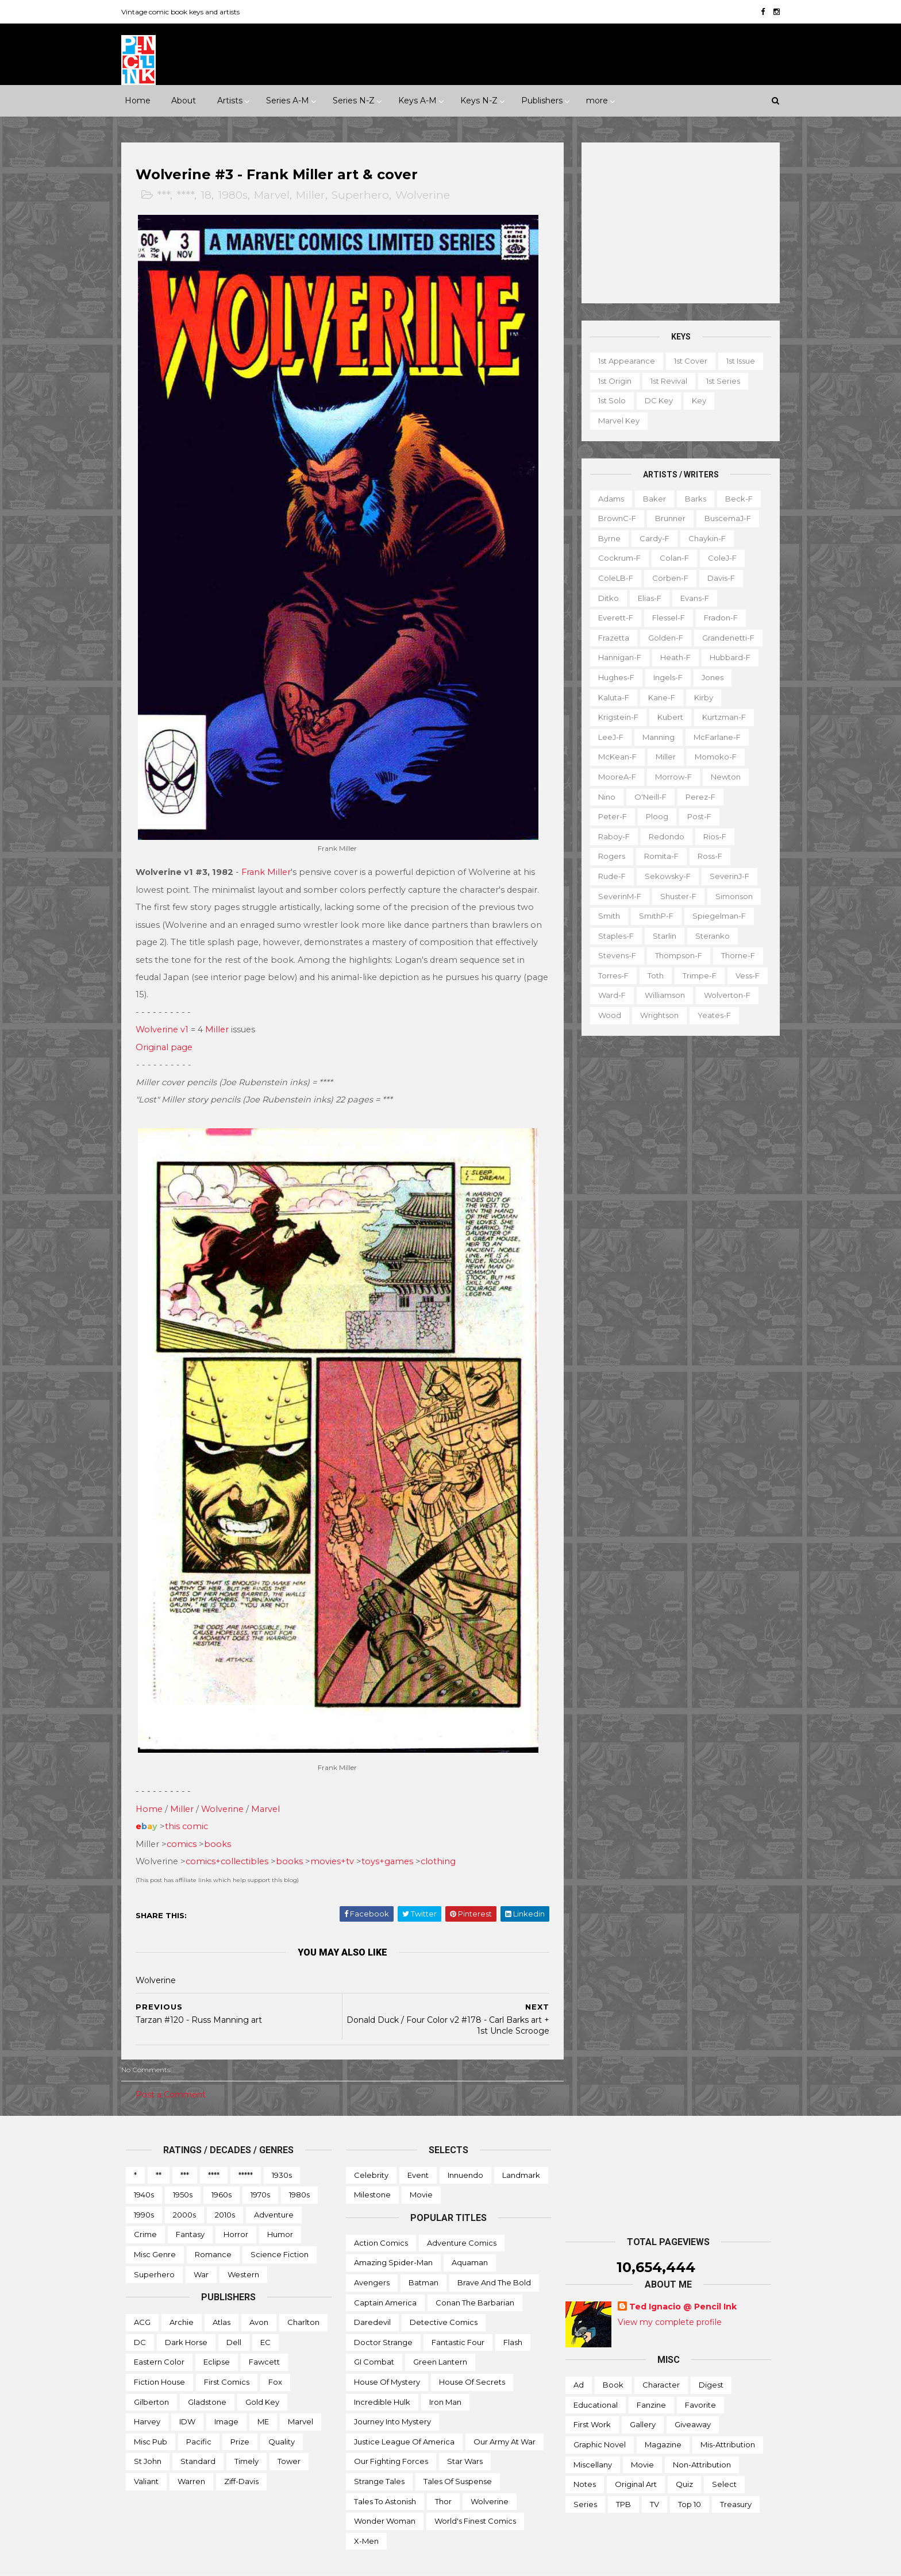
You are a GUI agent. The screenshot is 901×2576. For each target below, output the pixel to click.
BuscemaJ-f (723, 518)
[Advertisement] (676, 223)
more (597, 100)
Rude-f (607, 876)
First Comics (226, 2355)
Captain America (385, 2275)
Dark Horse (186, 2315)
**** (190, 195)
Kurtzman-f (719, 717)
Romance (213, 2227)
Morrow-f (668, 776)
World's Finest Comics (475, 2494)
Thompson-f (674, 955)
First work (592, 2398)
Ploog (652, 816)
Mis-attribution (727, 2418)
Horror (236, 2207)
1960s (221, 2168)
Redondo (662, 835)
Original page (168, 1034)
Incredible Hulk (382, 2375)
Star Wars (465, 2434)
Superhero (365, 195)
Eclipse (216, 2335)
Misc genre (155, 2227)
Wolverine (427, 195)
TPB (623, 2477)
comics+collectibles (231, 1835)
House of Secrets (472, 2355)
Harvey (147, 2395)
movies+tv (337, 1835)
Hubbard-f (725, 657)
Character (661, 2358)
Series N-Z (354, 100)
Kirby (699, 696)
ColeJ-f (717, 557)
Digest (711, 2358)
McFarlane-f (712, 737)
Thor (443, 2474)
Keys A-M (417, 100)
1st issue (736, 360)
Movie (421, 2168)
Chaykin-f (702, 538)
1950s (182, 2168)
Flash (512, 2315)
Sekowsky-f (663, 876)
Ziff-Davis (241, 2454)
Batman (423, 2256)
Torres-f (609, 975)
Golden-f (661, 637)
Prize (239, 2415)
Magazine (663, 2418)
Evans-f (690, 597)
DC (140, 2315)
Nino (602, 796)
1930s (282, 2148)
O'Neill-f (646, 796)
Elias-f (645, 597)
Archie (182, 2295)
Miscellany (592, 2437)
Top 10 (689, 2477)
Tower (289, 2434)
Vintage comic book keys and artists (185, 11)
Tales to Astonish (385, 2474)
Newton (721, 776)
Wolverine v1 (166, 1016)
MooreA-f (613, 776)
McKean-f (613, 756)
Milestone (372, 2168)
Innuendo (465, 2148)
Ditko (604, 597)
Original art (636, 2457)
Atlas (221, 2295)
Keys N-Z (479, 100)
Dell (233, 2315)
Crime (145, 2207)
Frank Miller (270, 859)
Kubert (666, 717)
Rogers (607, 856)
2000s (184, 2188)
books (222, 1817)
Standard (197, 2434)
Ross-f (705, 856)
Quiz (684, 2457)
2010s (225, 2188)
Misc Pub (150, 2415)
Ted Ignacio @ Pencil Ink (683, 2280)
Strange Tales (379, 2454)
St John (147, 2434)
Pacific (198, 2415)
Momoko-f (711, 756)
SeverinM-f (615, 895)
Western (243, 2247)
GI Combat (374, 2335)
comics (186, 1817)
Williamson (660, 995)
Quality (281, 2415)
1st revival (664, 380)
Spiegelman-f (714, 915)
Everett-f (611, 617)
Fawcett (264, 2335)
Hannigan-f (615, 657)
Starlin (660, 935)
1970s (260, 2168)
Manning (654, 737)
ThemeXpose (185, 2561)
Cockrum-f (615, 557)
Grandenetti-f (724, 637)
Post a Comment (175, 2068)
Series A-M (287, 100)
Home (138, 100)
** (158, 2148)
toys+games (392, 1835)
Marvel (276, 195)
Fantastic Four (458, 2315)
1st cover (686, 360)
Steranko (708, 935)
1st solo (607, 400)
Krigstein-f (614, 717)
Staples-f (611, 935)
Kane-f (657, 696)
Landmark (521, 2148)
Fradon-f (716, 617)
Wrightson (655, 1015)
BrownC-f (613, 518)
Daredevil (372, 2295)
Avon (258, 2295)
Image (226, 2395)
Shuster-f (674, 895)
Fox (275, 2355)
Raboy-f (609, 835)
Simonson (729, 895)
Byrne (605, 538)
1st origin (610, 380)
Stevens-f (613, 955)
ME (263, 2395)
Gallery (643, 2398)
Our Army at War (504, 2415)
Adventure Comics (461, 2216)
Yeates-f (709, 1015)
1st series (719, 380)
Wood (605, 1015)
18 (210, 195)
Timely (246, 2434)
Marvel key (614, 420)
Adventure (274, 2188)
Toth (651, 975)
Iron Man (445, 2375)
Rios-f (710, 835)
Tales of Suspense (457, 2454)
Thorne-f (733, 955)
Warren (191, 2454)
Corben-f (666, 578)
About (183, 100)
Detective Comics (444, 2295)
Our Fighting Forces (391, 2434)
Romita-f (657, 856)
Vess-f (743, 975)
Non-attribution (702, 2437)
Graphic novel (599, 2418)
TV (654, 2477)
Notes (584, 2457)
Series (585, 2477)
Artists (229, 100)
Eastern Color (159, 2335)
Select (724, 2457)
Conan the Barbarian (475, 2275)
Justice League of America (404, 2415)
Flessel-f (664, 617)
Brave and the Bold (494, 2256)
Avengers (372, 2256)
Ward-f (607, 995)
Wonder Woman (384, 2494)
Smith (604, 915)
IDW (187, 2395)
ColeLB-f (611, 578)
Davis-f (716, 578)
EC (265, 2315)
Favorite (700, 2378)
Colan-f (669, 557)
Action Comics (381, 2216)
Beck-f (734, 498)
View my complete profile (670, 2295)
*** (168, 195)
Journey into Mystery (392, 2395)
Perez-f (696, 796)
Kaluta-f (609, 696)
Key (694, 400)
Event (418, 2148)
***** (245, 2148)
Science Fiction (280, 2227)
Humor (280, 2207)
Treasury (736, 2477)
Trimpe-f (695, 975)
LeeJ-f (606, 737)
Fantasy (190, 2207)
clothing (442, 1835)
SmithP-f (651, 915)
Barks (691, 498)
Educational (595, 2378)
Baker (649, 498)
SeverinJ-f (725, 876)
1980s (237, 195)
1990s (144, 2188)
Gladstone (207, 2375)
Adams (606, 498)
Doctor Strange (383, 2315)
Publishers (542, 100)
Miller (315, 195)
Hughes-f (612, 677)
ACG (142, 2295)
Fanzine (651, 2378)
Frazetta (609, 637)
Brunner (665, 518)
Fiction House (159, 2355)
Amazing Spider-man (393, 2235)
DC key (654, 400)
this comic (191, 1800)
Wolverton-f (722, 995)
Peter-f (608, 816)
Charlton (303, 2295)
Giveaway (693, 2398)
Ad (578, 2358)
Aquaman (470, 2235)
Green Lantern (440, 2335)
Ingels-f (663, 677)
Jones (708, 677)
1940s (144, 2168)
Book (613, 2358)
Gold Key (262, 2375)
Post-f (695, 816)
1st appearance (622, 360)
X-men (366, 2514)
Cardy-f (650, 538)
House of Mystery (387, 2355)
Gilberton (151, 2375)
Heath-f (671, 657)
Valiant (146, 2454)
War (201, 2247)
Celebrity (371, 2148)
